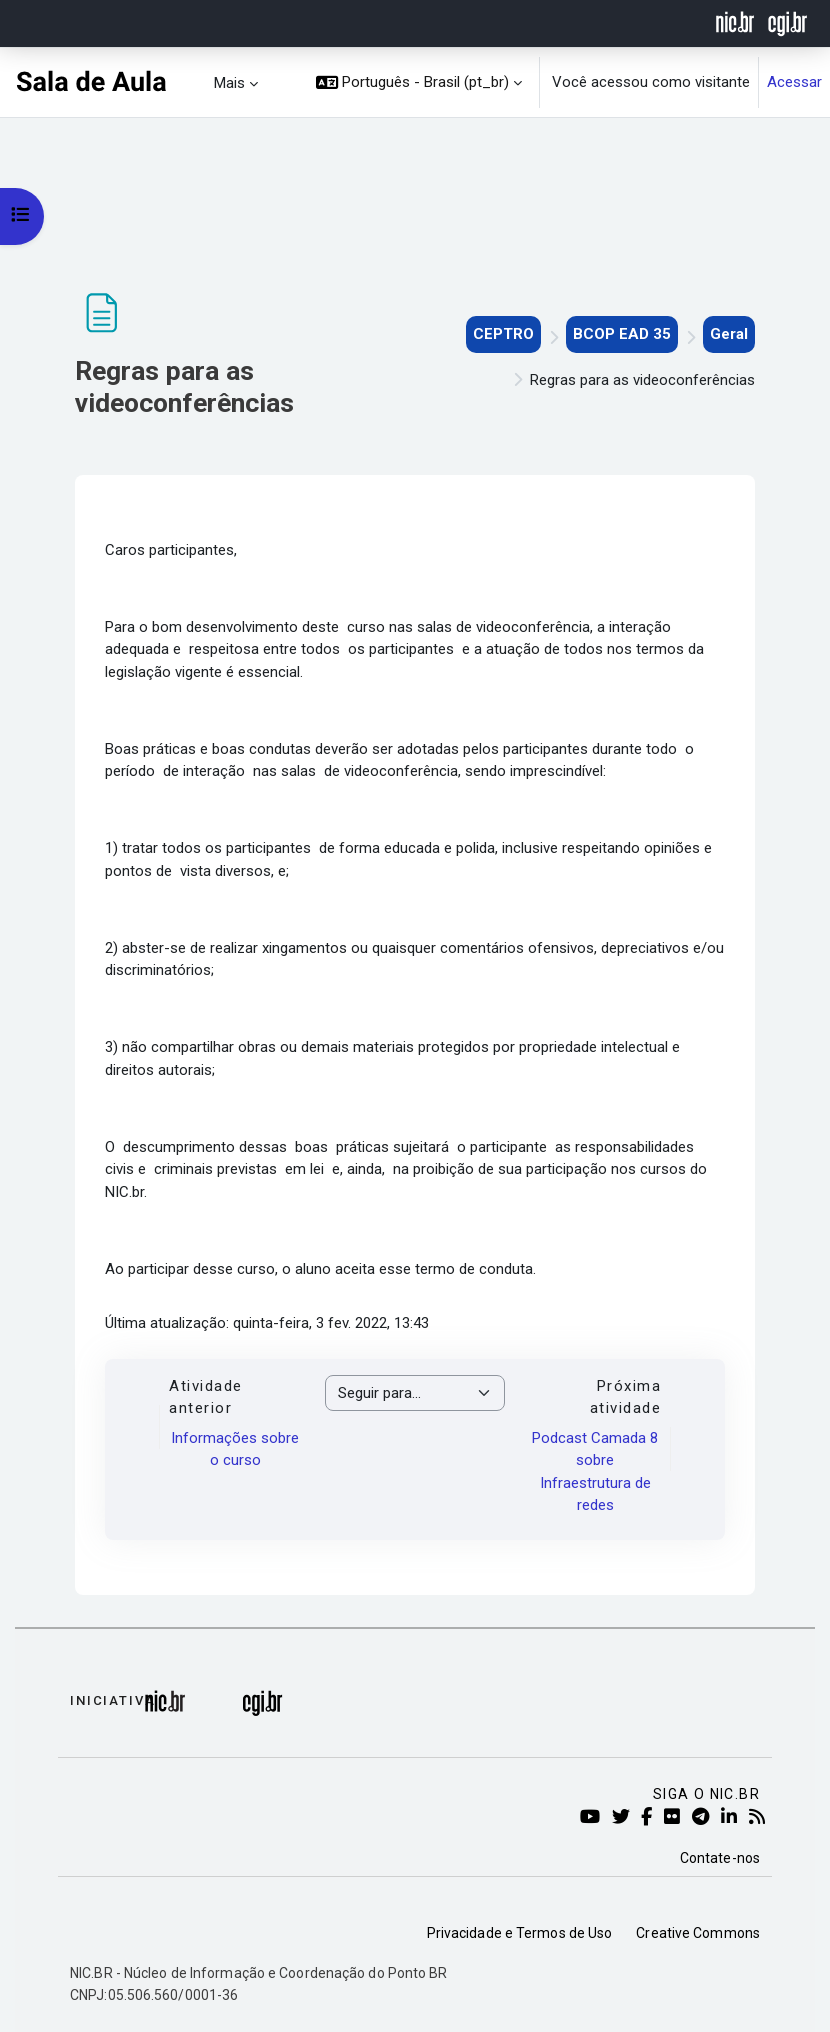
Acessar (794, 82)
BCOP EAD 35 (622, 334)
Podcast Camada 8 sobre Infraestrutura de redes (595, 1472)
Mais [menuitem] (229, 83)
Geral (729, 334)
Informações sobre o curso (235, 1449)
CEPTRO (503, 334)
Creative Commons (698, 1933)
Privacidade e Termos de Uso (520, 1933)
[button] (419, 82)
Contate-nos (720, 1858)
